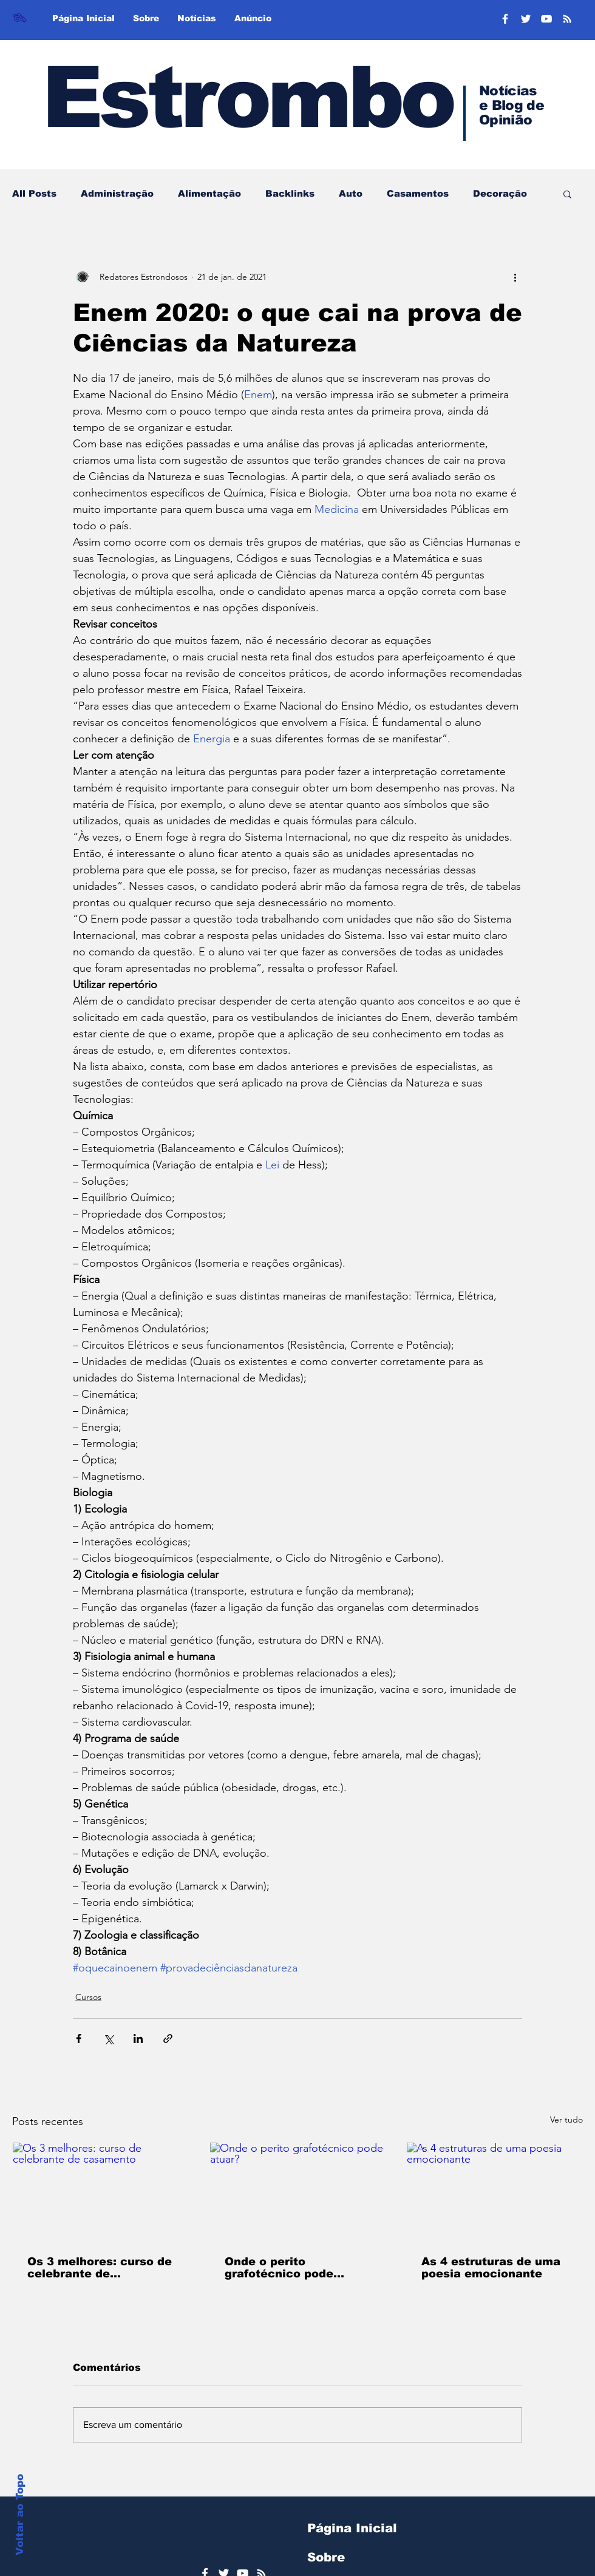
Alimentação (209, 193)
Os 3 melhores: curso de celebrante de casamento (99, 2268)
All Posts (34, 193)
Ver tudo (566, 2119)
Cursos (88, 1996)
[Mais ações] (515, 276)
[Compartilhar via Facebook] (78, 2038)
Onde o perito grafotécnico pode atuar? (279, 2268)
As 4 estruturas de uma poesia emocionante (490, 2268)
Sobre (326, 2557)
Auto (350, 193)
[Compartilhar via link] (168, 2038)
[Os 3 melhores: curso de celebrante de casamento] (100, 2192)
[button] (567, 193)
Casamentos (418, 193)
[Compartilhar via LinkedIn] (138, 2038)
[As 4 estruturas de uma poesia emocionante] (494, 2192)
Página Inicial (352, 2528)
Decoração (500, 193)
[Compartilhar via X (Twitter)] (108, 2038)
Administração (117, 193)
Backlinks (289, 193)
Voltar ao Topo (19, 2514)
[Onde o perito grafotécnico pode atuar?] (298, 2192)
